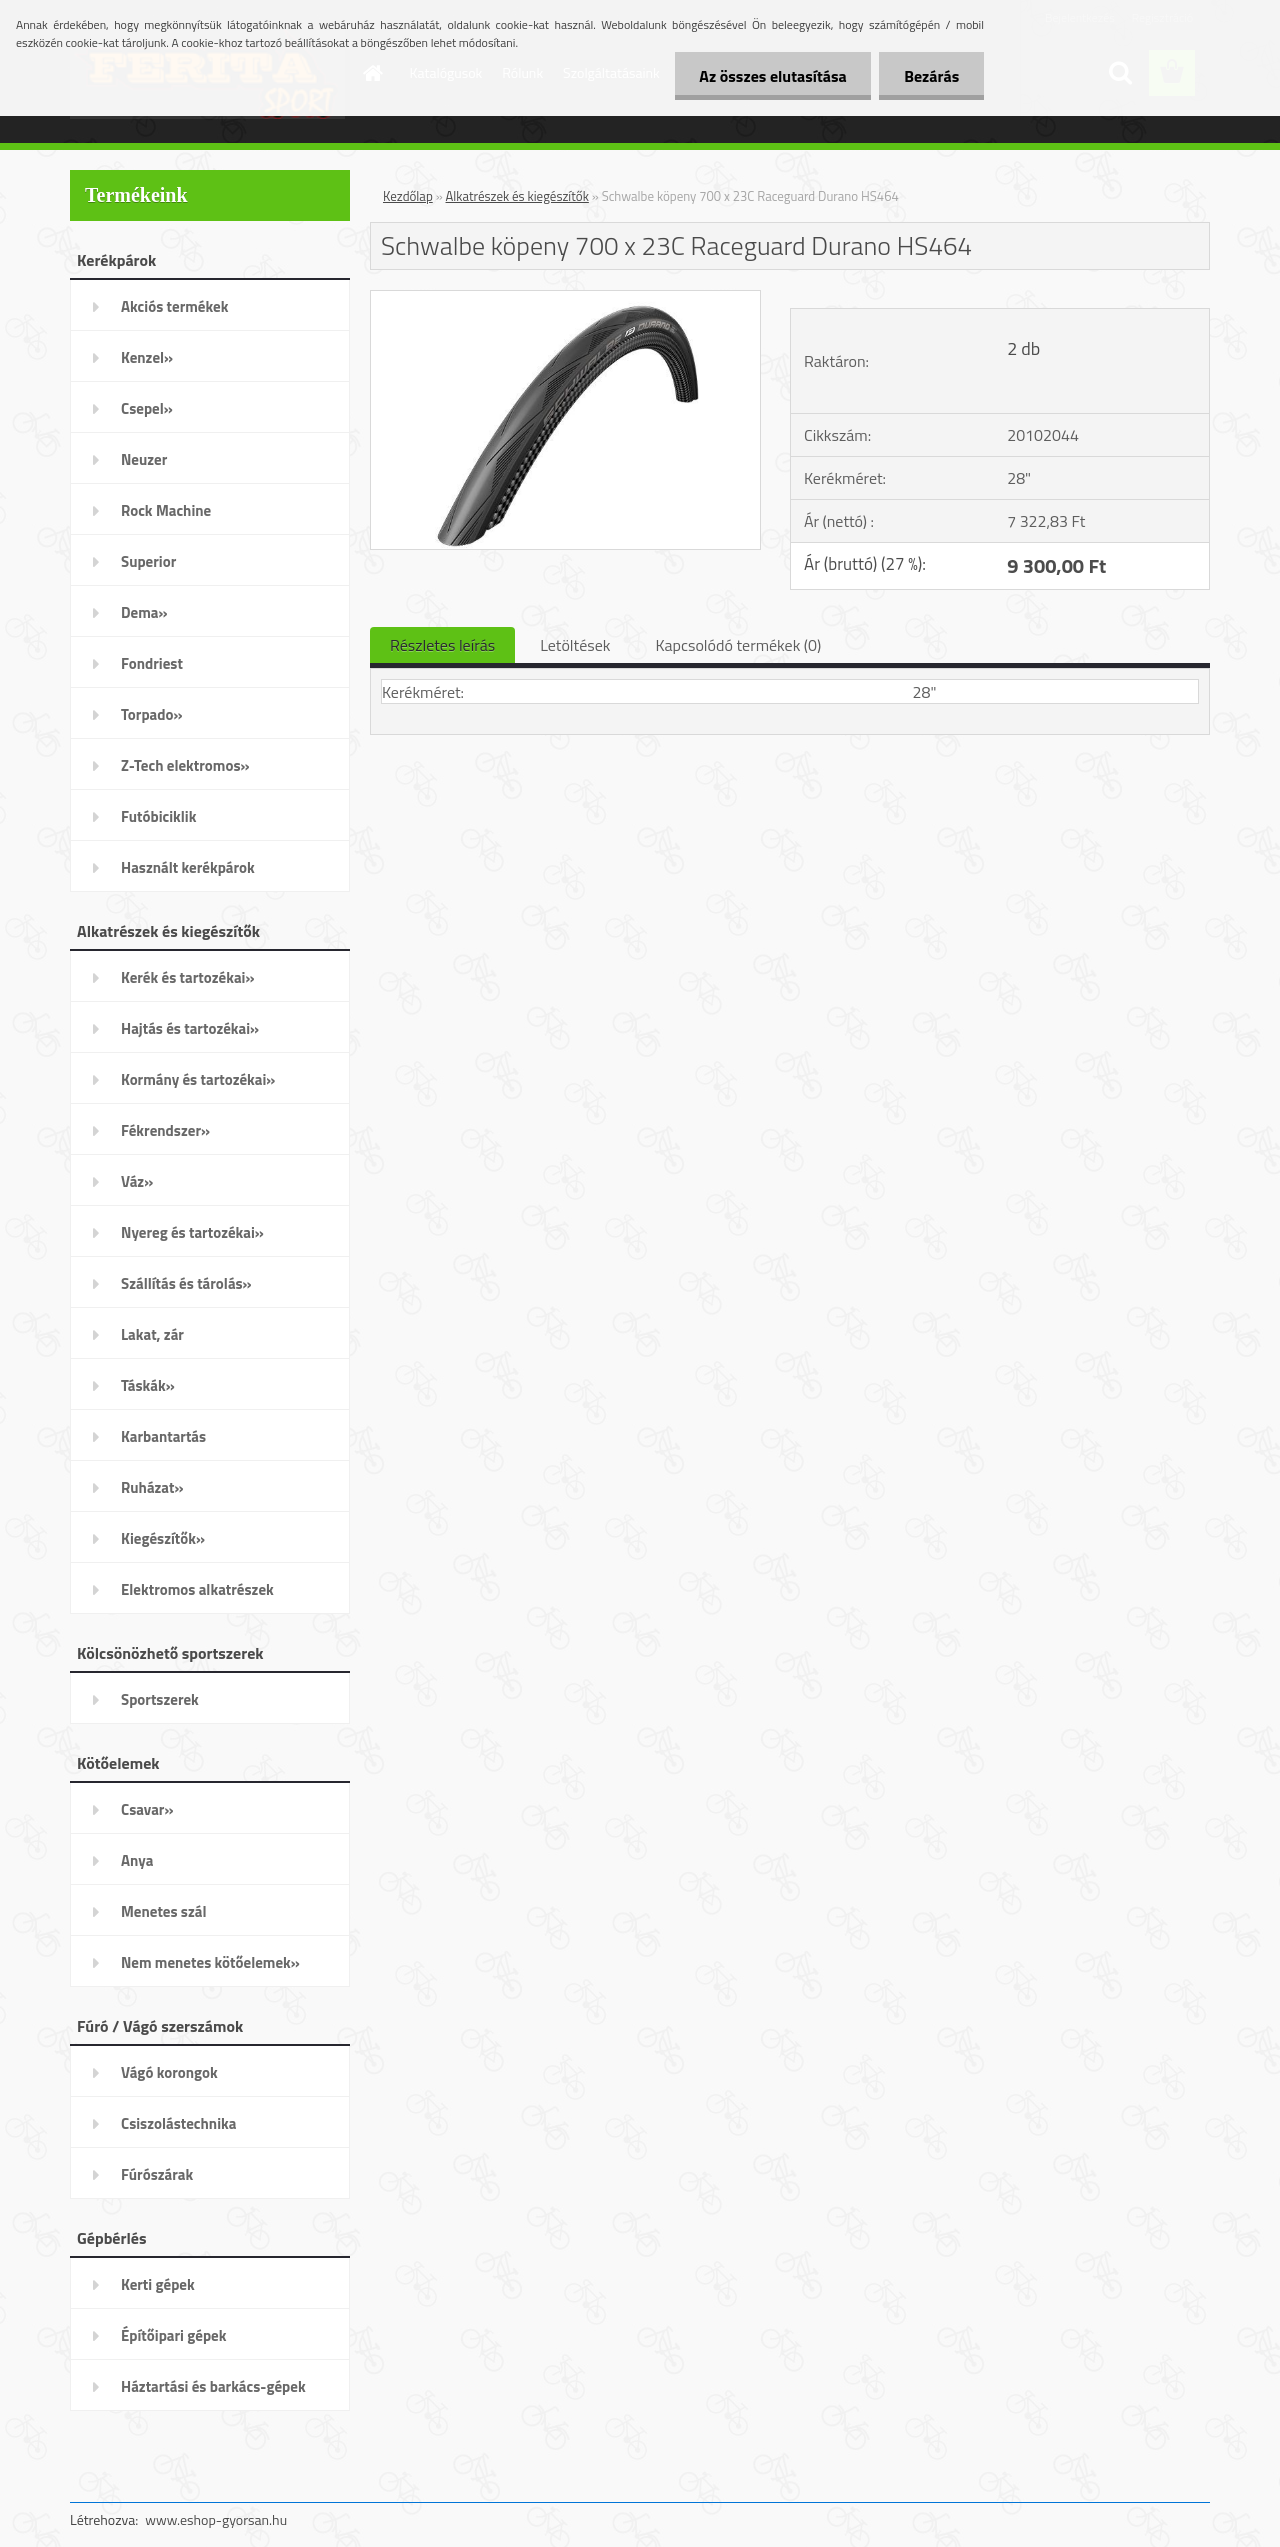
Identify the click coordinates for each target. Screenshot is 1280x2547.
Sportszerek (160, 1699)
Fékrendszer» (165, 1130)
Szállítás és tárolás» (186, 1283)
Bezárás (931, 76)
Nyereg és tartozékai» (192, 1232)
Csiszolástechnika (178, 2123)
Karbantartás (163, 1436)
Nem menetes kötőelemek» (210, 1962)
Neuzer (144, 459)
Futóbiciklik (158, 816)
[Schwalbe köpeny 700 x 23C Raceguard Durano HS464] (565, 299)
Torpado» (152, 714)
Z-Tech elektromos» (185, 765)
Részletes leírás (442, 645)
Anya (137, 1860)
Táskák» (148, 1385)
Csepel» (147, 408)
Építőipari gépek (173, 2335)
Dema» (144, 612)
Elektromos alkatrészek (197, 1589)
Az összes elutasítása (772, 76)
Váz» (137, 1181)
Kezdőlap (408, 196)
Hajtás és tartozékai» (190, 1028)
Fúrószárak (157, 2174)
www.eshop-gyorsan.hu (216, 2519)
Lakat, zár (152, 1334)
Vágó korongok (169, 2072)
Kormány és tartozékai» (198, 1079)
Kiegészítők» (163, 1538)
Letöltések (575, 645)
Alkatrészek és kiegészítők (517, 196)
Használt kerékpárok (188, 867)
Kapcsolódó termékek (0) (738, 645)
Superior (148, 561)
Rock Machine (166, 510)
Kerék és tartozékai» (188, 977)
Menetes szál (163, 1911)
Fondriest (152, 663)
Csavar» (147, 1809)
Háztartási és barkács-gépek (213, 2386)
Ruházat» (152, 1487)
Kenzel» (147, 357)
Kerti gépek (158, 2284)
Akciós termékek (174, 306)
